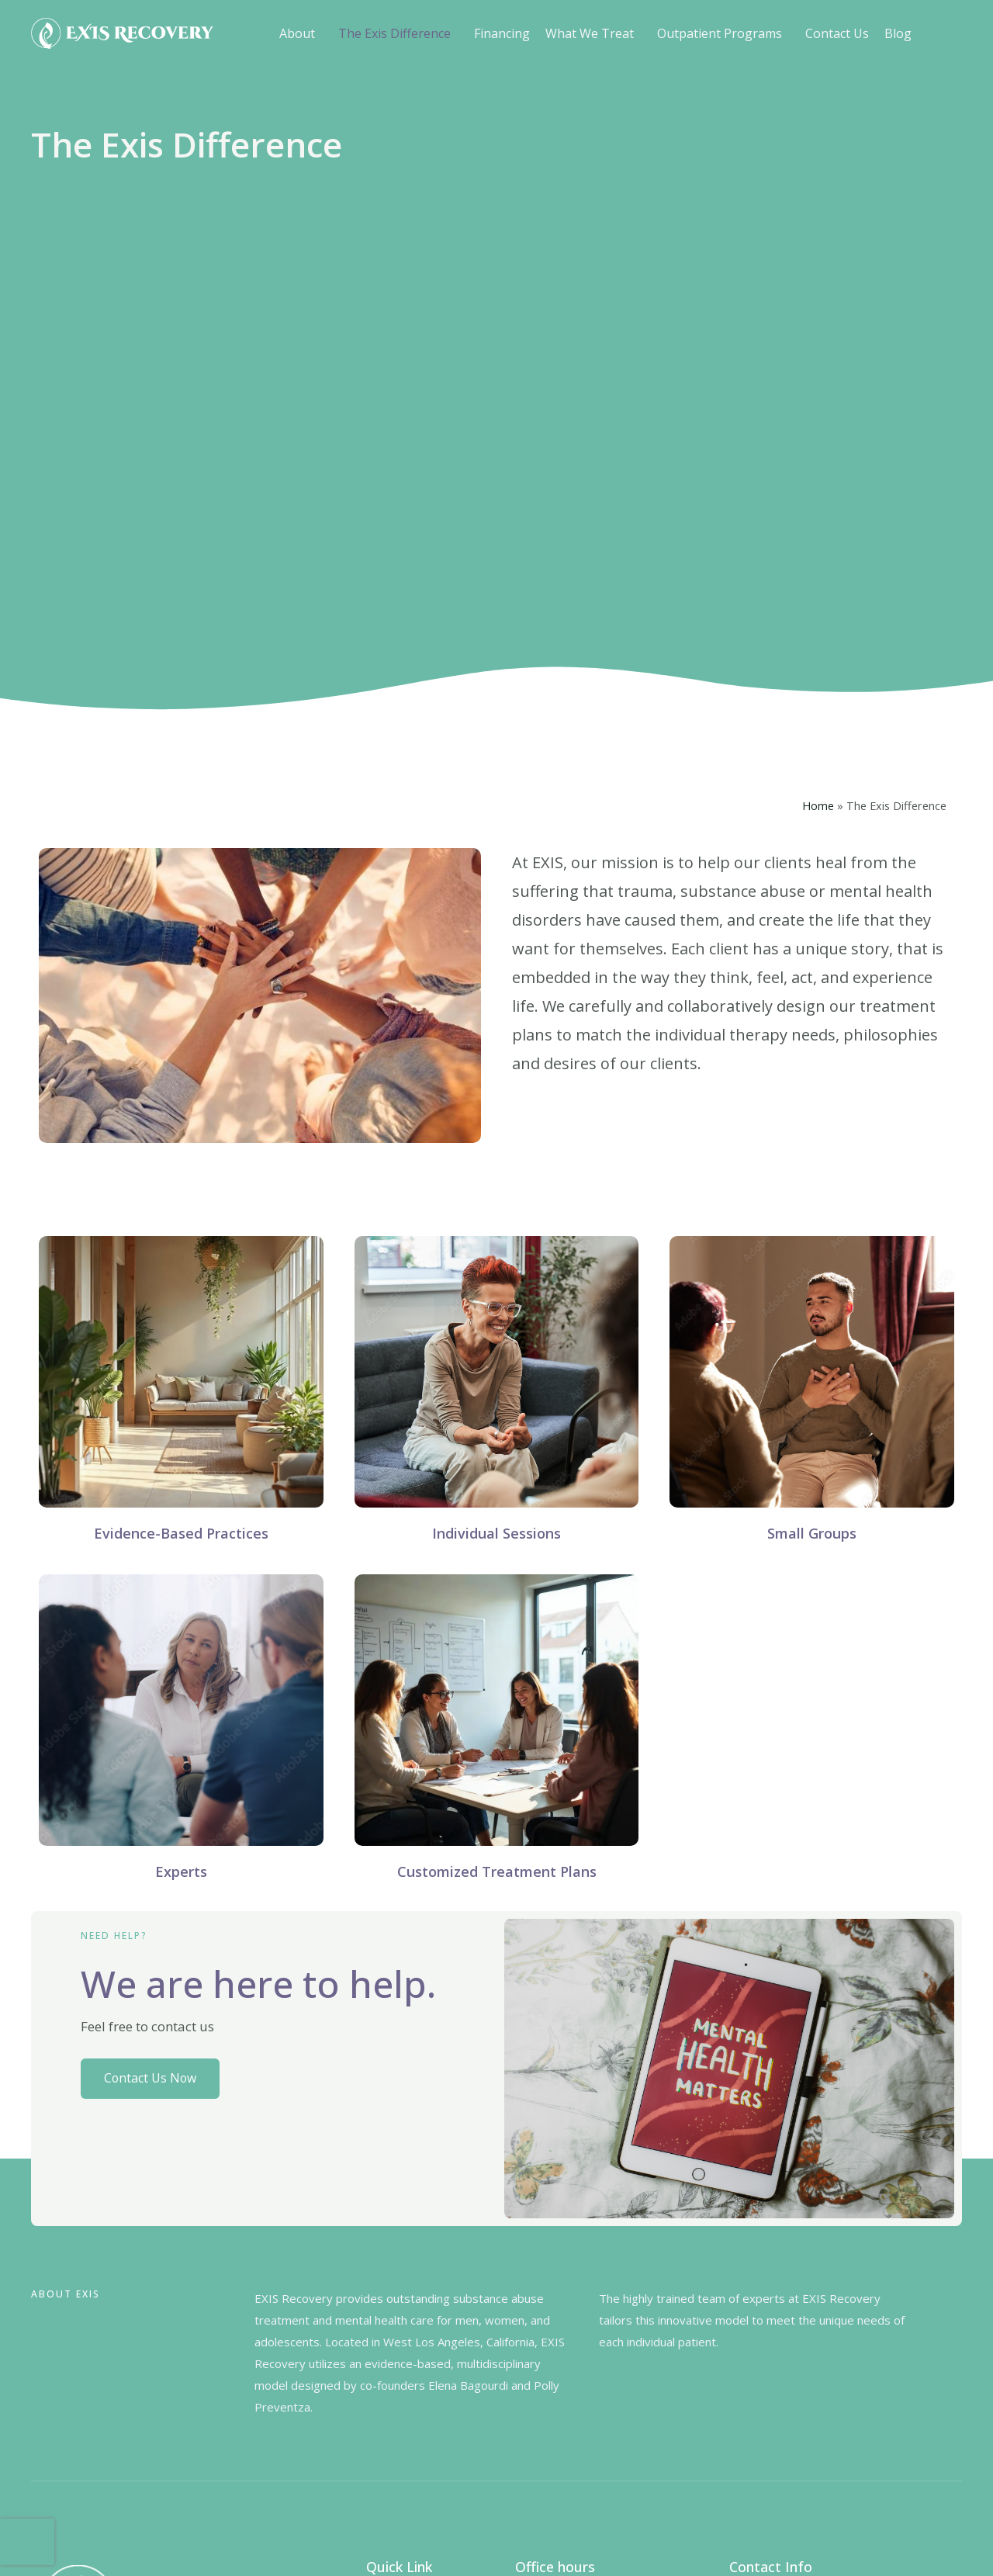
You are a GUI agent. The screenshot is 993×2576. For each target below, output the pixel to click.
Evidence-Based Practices (181, 1533)
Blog (898, 33)
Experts (181, 1871)
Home (818, 805)
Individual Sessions (496, 1533)
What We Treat (589, 33)
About (297, 33)
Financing (502, 33)
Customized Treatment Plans (497, 1871)
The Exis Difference (394, 33)
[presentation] (27, 2542)
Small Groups (811, 1533)
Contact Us (837, 33)
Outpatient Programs (719, 33)
